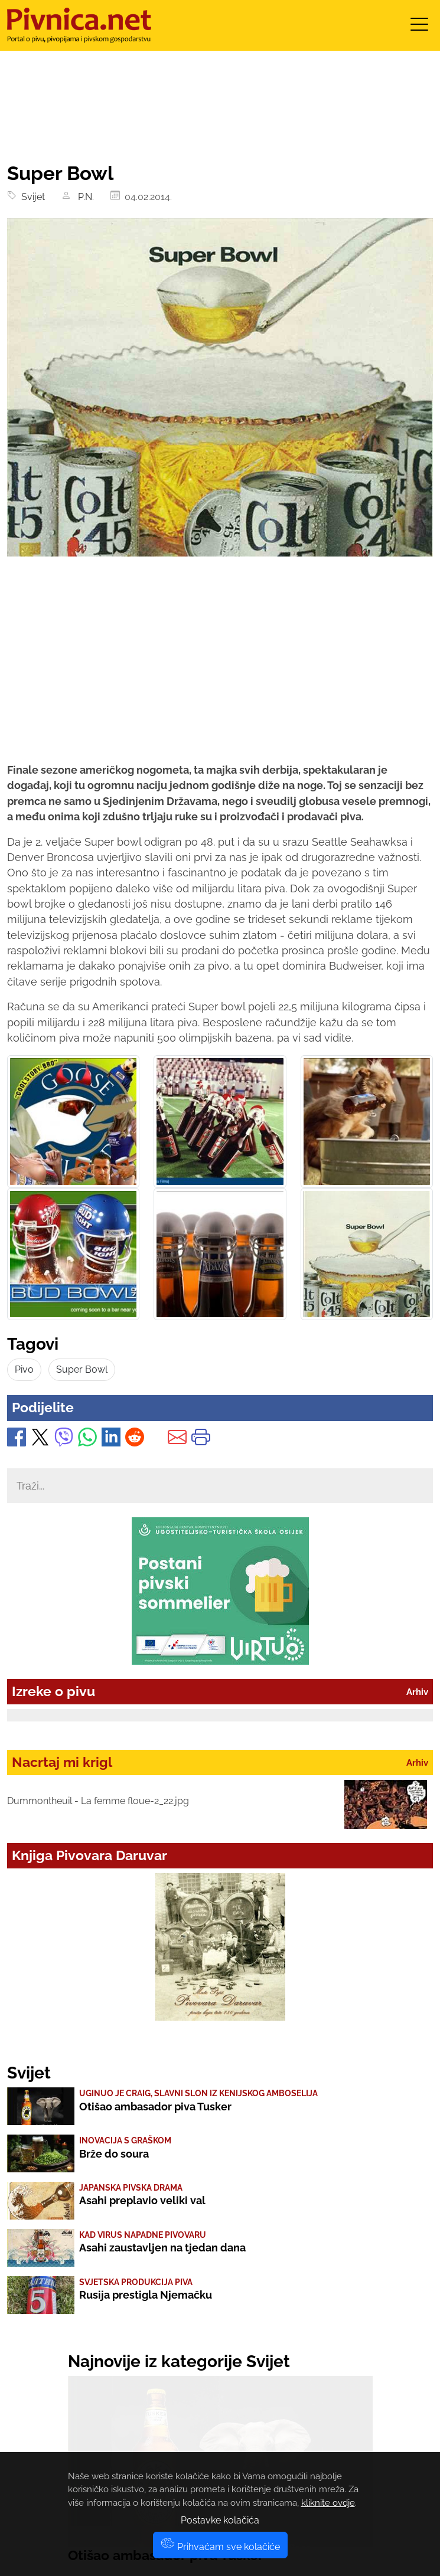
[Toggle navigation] (419, 28)
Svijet (31, 196)
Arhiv (417, 1692)
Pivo (24, 1369)
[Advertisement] (220, 670)
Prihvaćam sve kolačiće (220, 2546)
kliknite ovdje (328, 2503)
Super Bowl (81, 1369)
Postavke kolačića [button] (220, 2520)
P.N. (83, 196)
